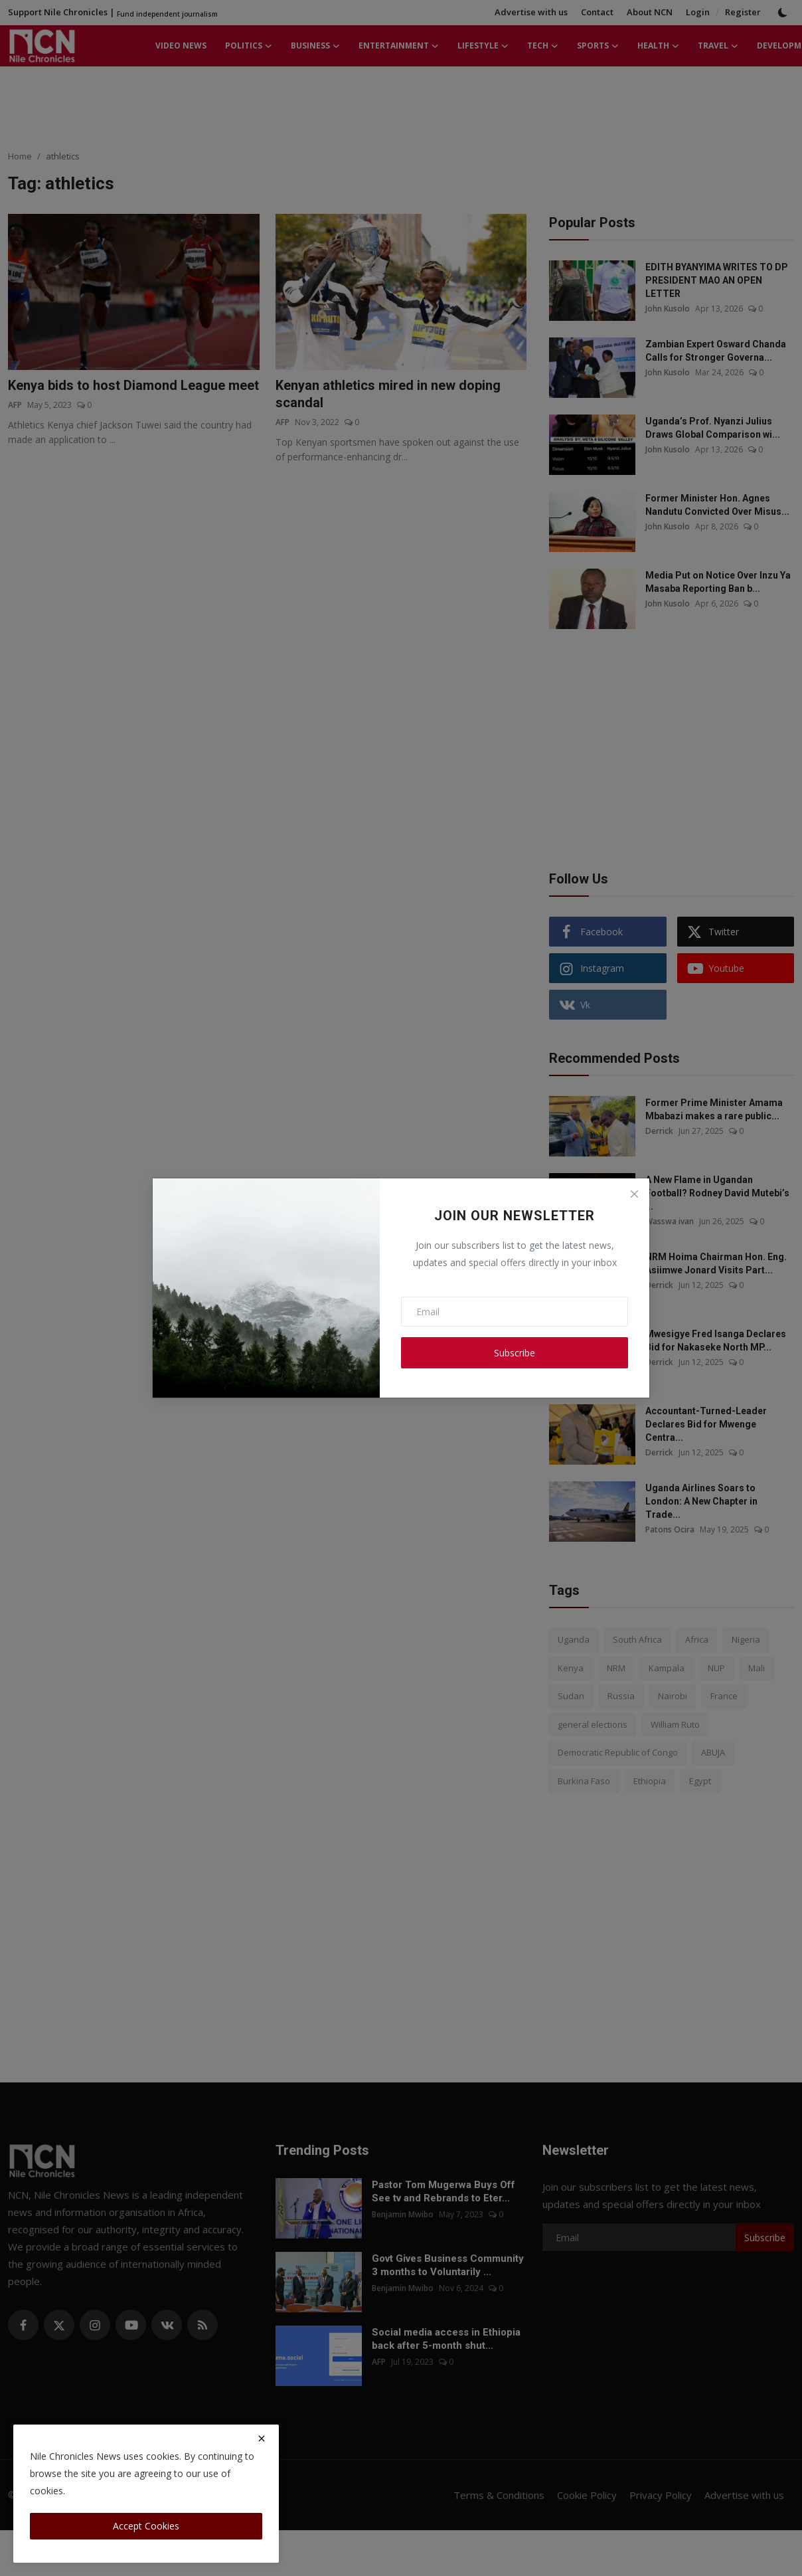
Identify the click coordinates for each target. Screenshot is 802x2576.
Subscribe (514, 1352)
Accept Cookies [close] (146, 2526)
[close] (261, 2438)
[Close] (634, 1193)
